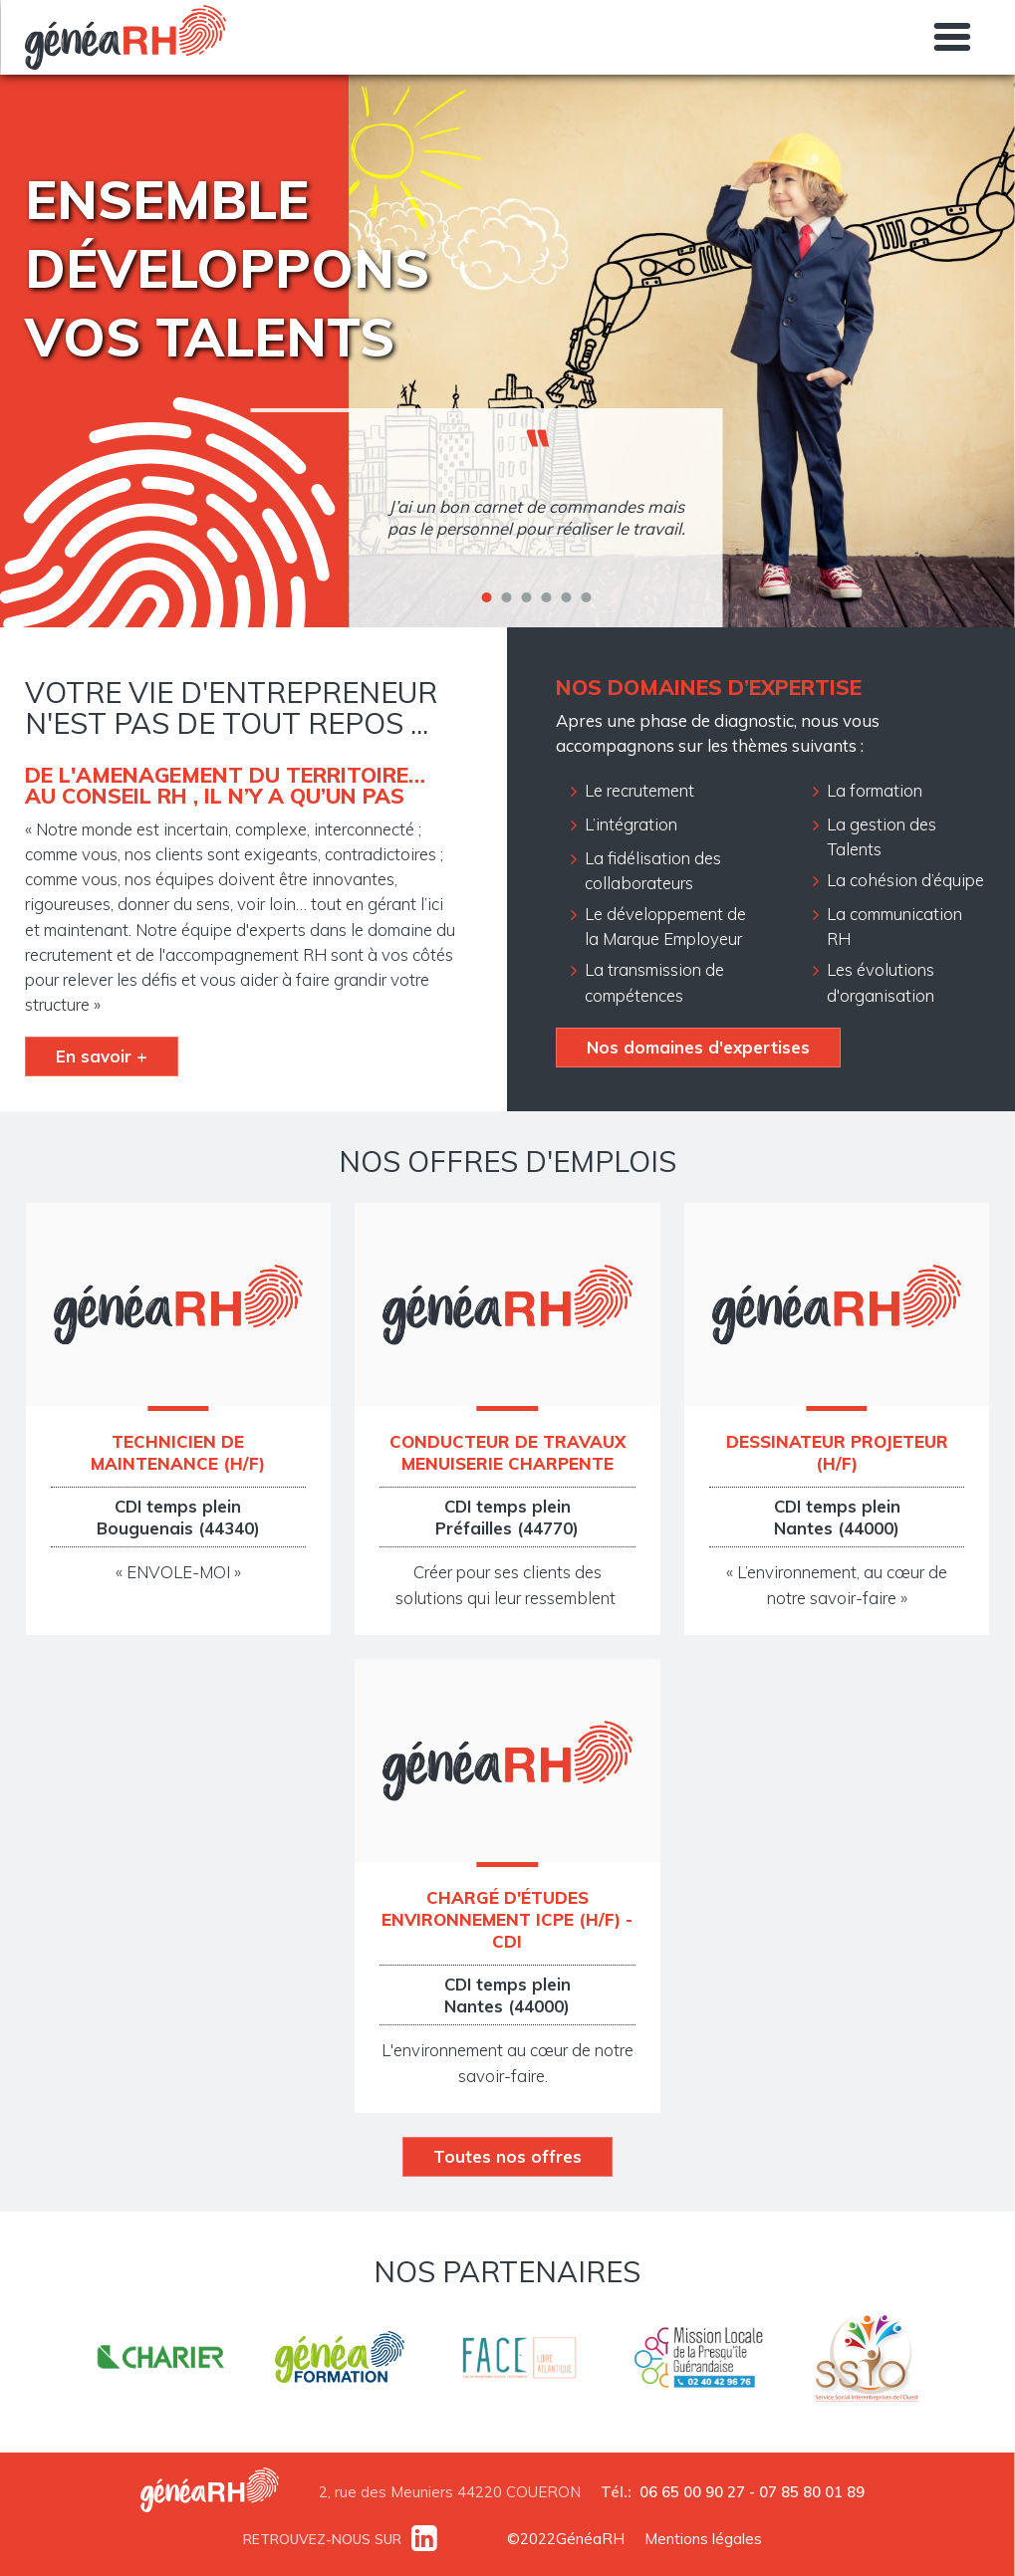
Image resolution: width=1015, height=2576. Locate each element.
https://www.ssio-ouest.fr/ (865, 2360)
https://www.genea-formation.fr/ (339, 2360)
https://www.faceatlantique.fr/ (519, 2360)
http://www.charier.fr (160, 2360)
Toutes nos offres (507, 2156)
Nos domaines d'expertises (698, 1047)
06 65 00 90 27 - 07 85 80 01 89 (752, 2491)
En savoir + (101, 1056)
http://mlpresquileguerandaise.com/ (698, 2360)
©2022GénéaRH (566, 2538)
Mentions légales (703, 2538)
